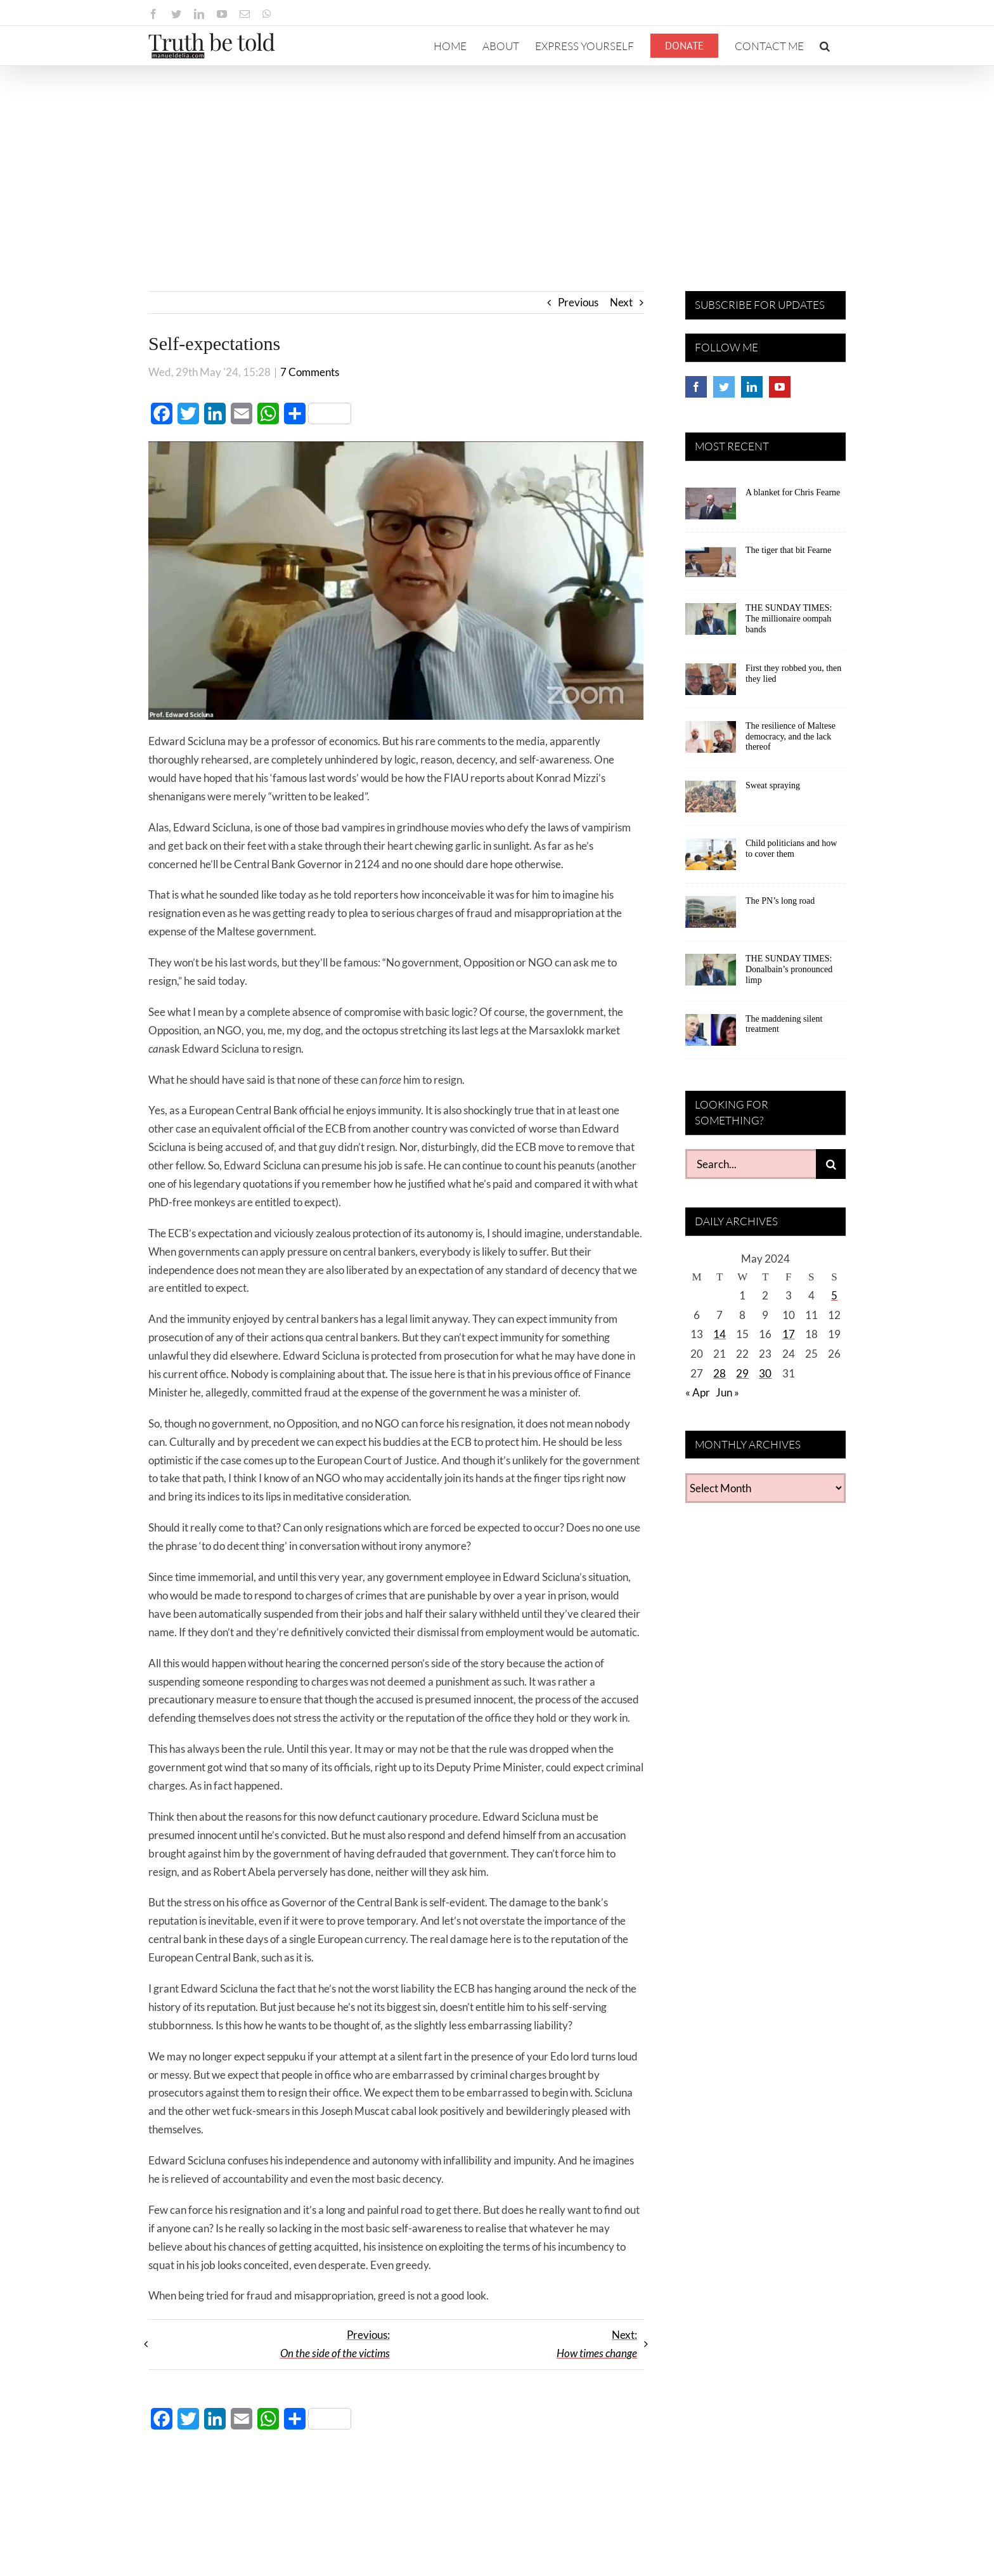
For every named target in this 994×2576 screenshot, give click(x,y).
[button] (825, 45)
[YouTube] (780, 387)
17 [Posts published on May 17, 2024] (788, 1334)
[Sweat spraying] (710, 801)
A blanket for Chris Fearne (793, 492)
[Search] (831, 1164)
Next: (597, 2344)
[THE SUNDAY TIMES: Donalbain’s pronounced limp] (710, 974)
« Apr (697, 1392)
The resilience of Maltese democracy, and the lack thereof (791, 736)
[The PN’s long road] (710, 916)
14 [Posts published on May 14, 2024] (719, 1334)
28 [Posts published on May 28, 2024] (719, 1373)
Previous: (335, 2344)
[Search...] (750, 1164)
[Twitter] (724, 387)
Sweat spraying (773, 785)
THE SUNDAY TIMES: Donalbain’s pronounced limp (789, 969)
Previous (578, 302)
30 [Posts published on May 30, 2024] (765, 1373)
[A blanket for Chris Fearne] (710, 508)
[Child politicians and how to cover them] (710, 858)
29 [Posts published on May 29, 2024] (742, 1373)
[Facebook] (696, 387)
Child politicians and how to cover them (791, 848)
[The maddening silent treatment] (710, 1034)
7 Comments (309, 372)
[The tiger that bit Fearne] (710, 565)
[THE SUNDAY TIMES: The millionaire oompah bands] (710, 623)
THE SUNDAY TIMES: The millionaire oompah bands (789, 618)
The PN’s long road (780, 901)
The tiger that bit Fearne (788, 550)
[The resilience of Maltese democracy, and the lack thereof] (710, 741)
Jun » (727, 1392)
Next (621, 302)
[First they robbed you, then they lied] (710, 683)
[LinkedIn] (752, 387)
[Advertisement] (497, 161)
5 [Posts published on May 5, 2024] (834, 1295)
